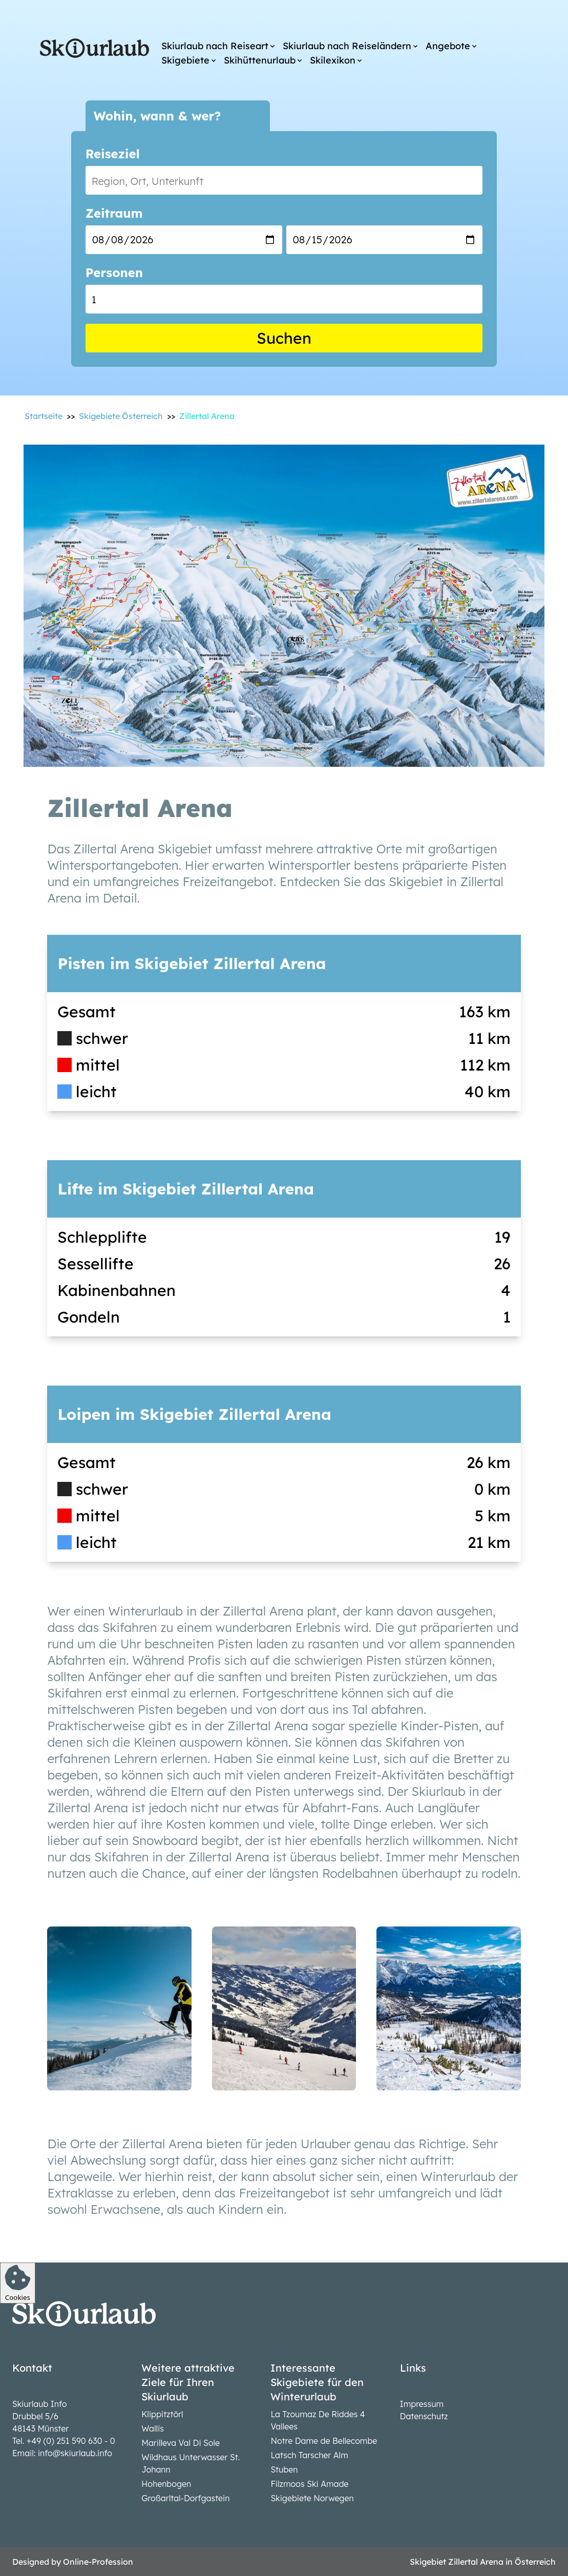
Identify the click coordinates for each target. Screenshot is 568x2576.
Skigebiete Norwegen (311, 2498)
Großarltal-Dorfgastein (185, 2498)
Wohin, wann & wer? (157, 115)
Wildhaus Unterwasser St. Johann (190, 2463)
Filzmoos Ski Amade (309, 2484)
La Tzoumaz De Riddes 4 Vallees (317, 2420)
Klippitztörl (162, 2414)
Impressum (422, 2404)
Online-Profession (98, 2562)
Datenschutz (424, 2416)
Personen (114, 272)
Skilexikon (332, 60)
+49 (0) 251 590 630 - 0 (71, 2441)
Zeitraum (114, 213)
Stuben (284, 2469)
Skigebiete (185, 60)
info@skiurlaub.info (75, 2453)
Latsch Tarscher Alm (309, 2455)
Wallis (152, 2428)
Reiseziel (113, 153)
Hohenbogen (166, 2484)
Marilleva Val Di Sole (180, 2443)
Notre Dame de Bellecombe (323, 2441)
